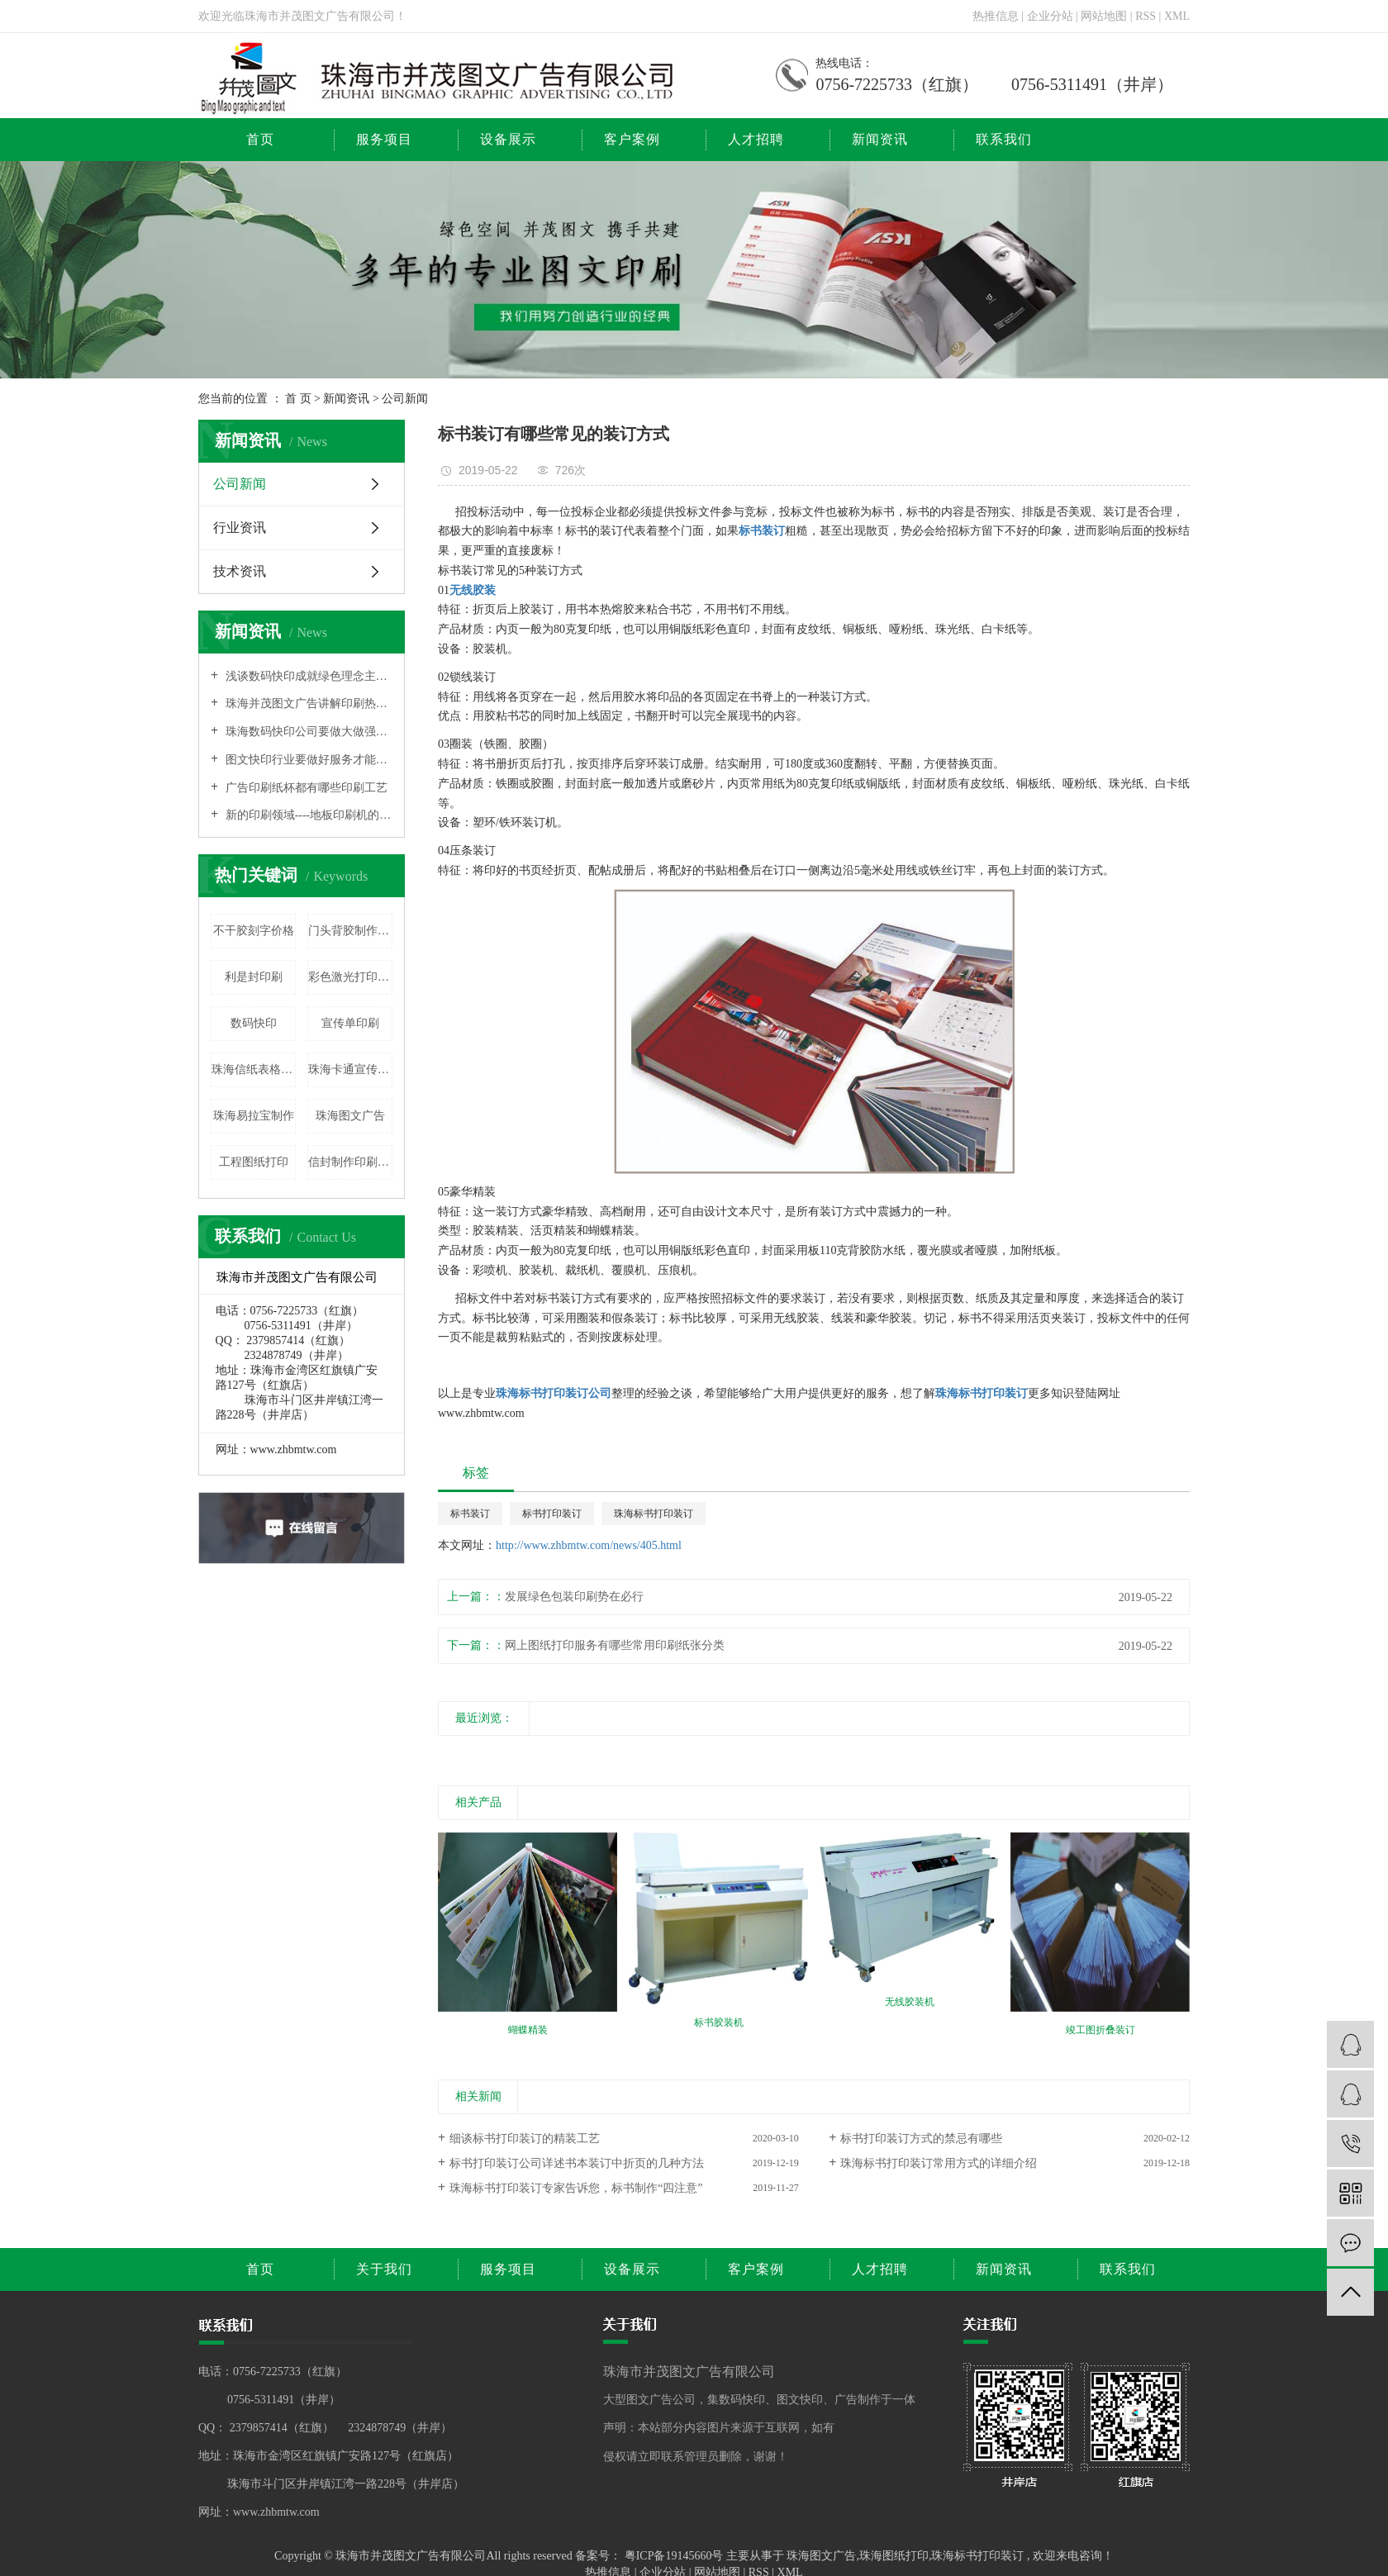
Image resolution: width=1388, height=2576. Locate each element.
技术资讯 (239, 571)
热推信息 (995, 16)
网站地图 (1105, 16)
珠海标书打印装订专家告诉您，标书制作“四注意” (575, 2188)
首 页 (298, 398)
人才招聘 (756, 139)
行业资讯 (239, 527)
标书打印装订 (552, 1513)
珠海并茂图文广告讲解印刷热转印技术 (307, 703)
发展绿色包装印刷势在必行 (574, 1596)
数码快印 (254, 1023)
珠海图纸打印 (894, 2556)
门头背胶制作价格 (350, 930)
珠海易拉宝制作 (253, 1116)
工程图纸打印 (253, 1162)
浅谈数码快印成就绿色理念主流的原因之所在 (307, 676)
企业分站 (1050, 16)
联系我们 (1004, 139)
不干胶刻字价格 (253, 930)
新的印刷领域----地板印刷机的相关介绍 (307, 815)
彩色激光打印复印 (350, 977)
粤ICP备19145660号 (674, 2556)
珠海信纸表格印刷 (254, 1069)
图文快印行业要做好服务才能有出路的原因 (307, 759)
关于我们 (384, 2269)
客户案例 (632, 139)
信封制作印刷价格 (350, 1162)
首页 (260, 139)
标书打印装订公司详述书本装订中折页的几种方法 (576, 2163)
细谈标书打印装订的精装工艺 (524, 2138)
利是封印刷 (254, 977)
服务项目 (384, 139)
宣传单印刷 (350, 1023)
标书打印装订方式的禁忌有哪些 (921, 2138)
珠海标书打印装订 (653, 1513)
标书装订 (470, 1513)
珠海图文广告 (350, 1116)
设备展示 (508, 139)
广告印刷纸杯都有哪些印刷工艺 (304, 788)
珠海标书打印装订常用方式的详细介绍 (938, 2163)
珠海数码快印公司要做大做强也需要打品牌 (307, 731)
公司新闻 (405, 398)
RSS (1145, 16)
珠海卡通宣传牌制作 (350, 1069)
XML (1177, 16)
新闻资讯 (880, 139)
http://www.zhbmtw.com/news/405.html (589, 1545)
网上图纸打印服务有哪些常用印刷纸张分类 (615, 1645)
